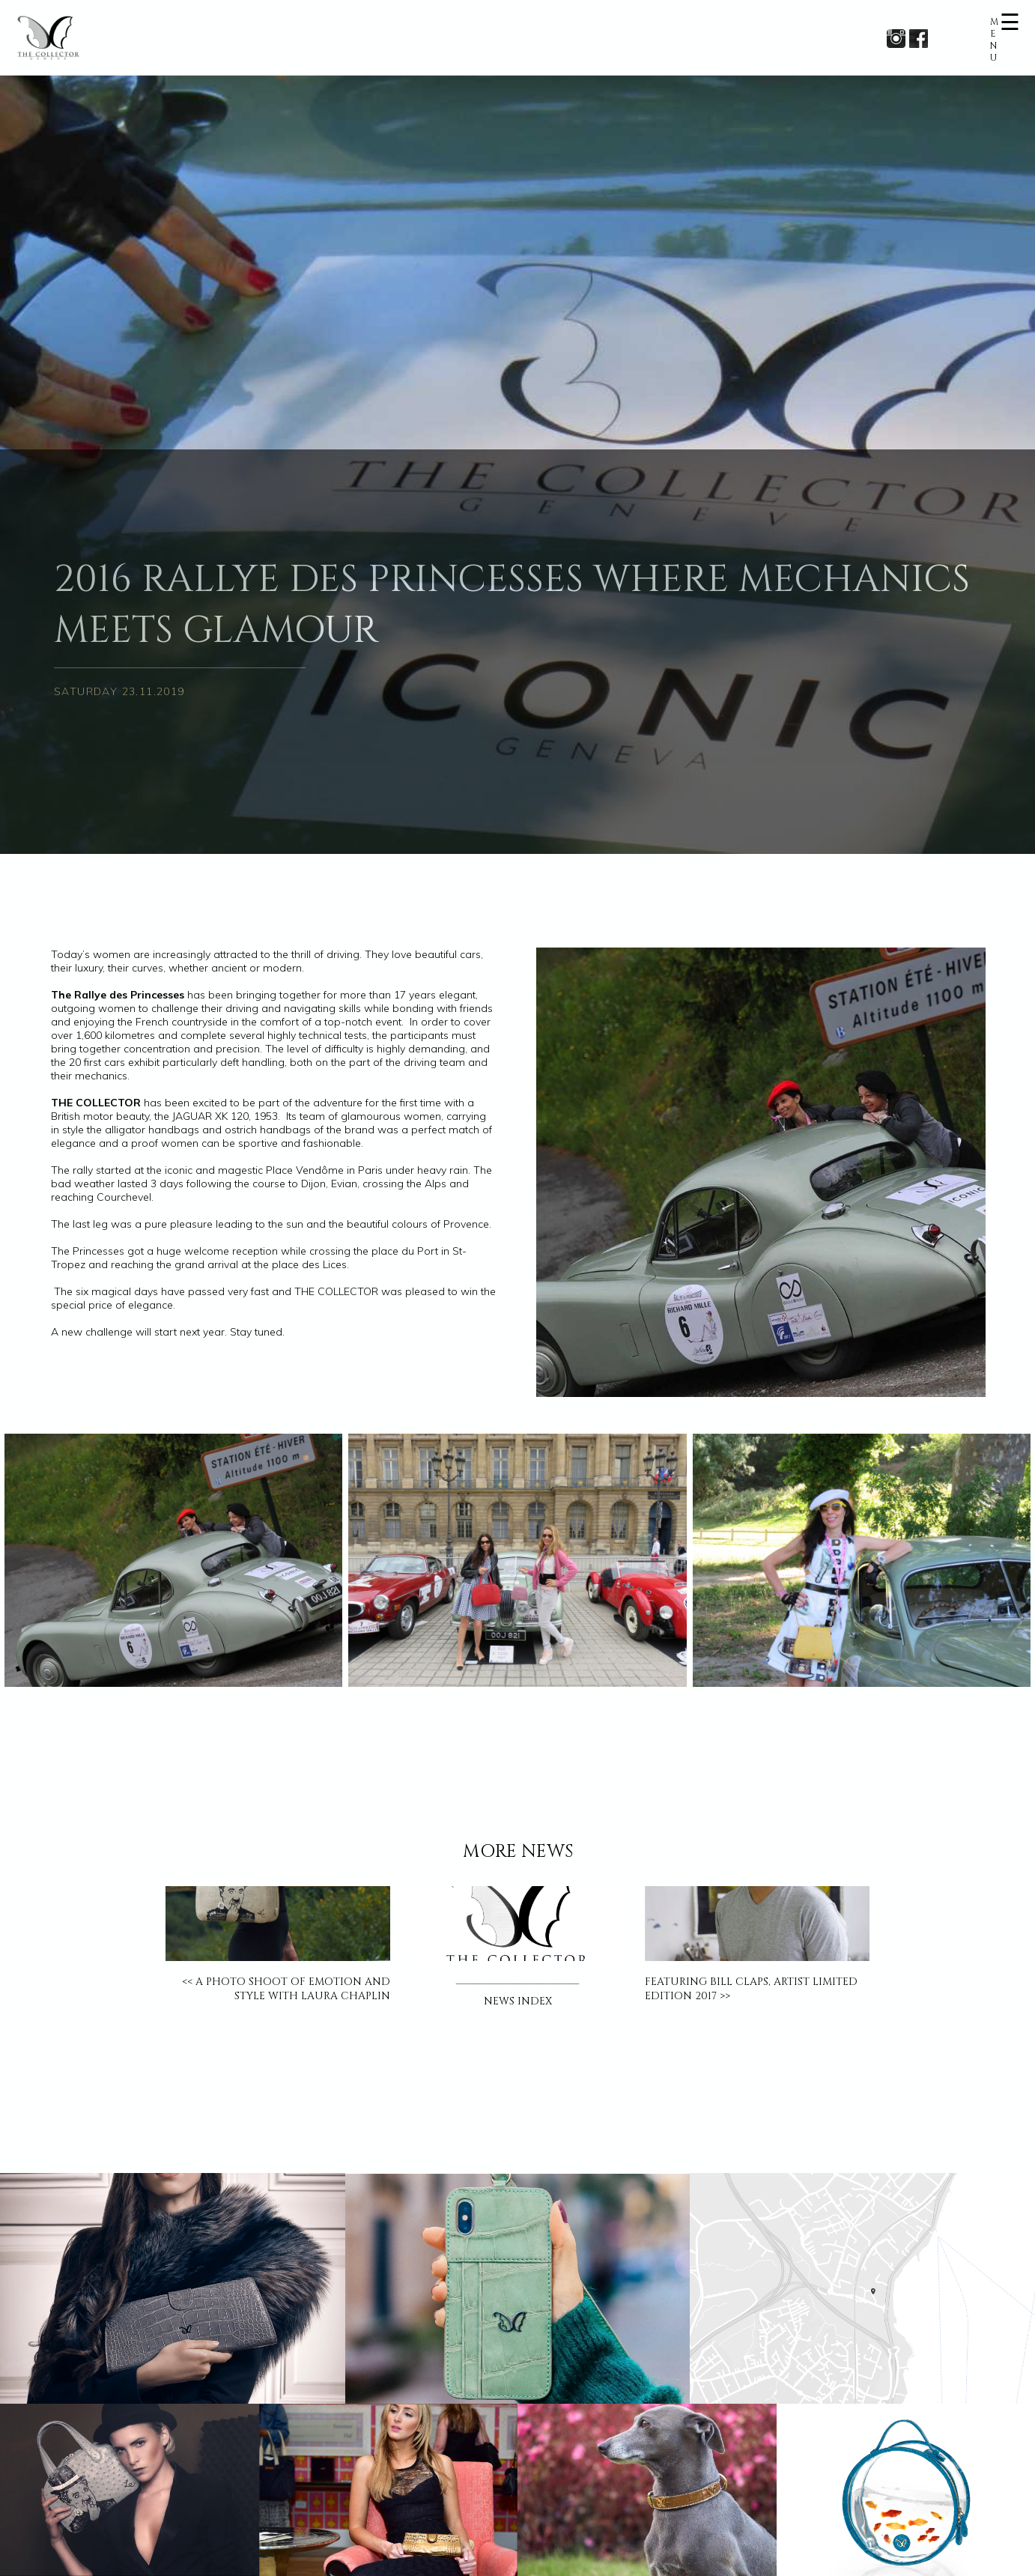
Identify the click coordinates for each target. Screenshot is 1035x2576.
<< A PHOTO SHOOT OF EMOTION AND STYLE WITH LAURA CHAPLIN (286, 1989)
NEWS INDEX (518, 2001)
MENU (994, 40)
